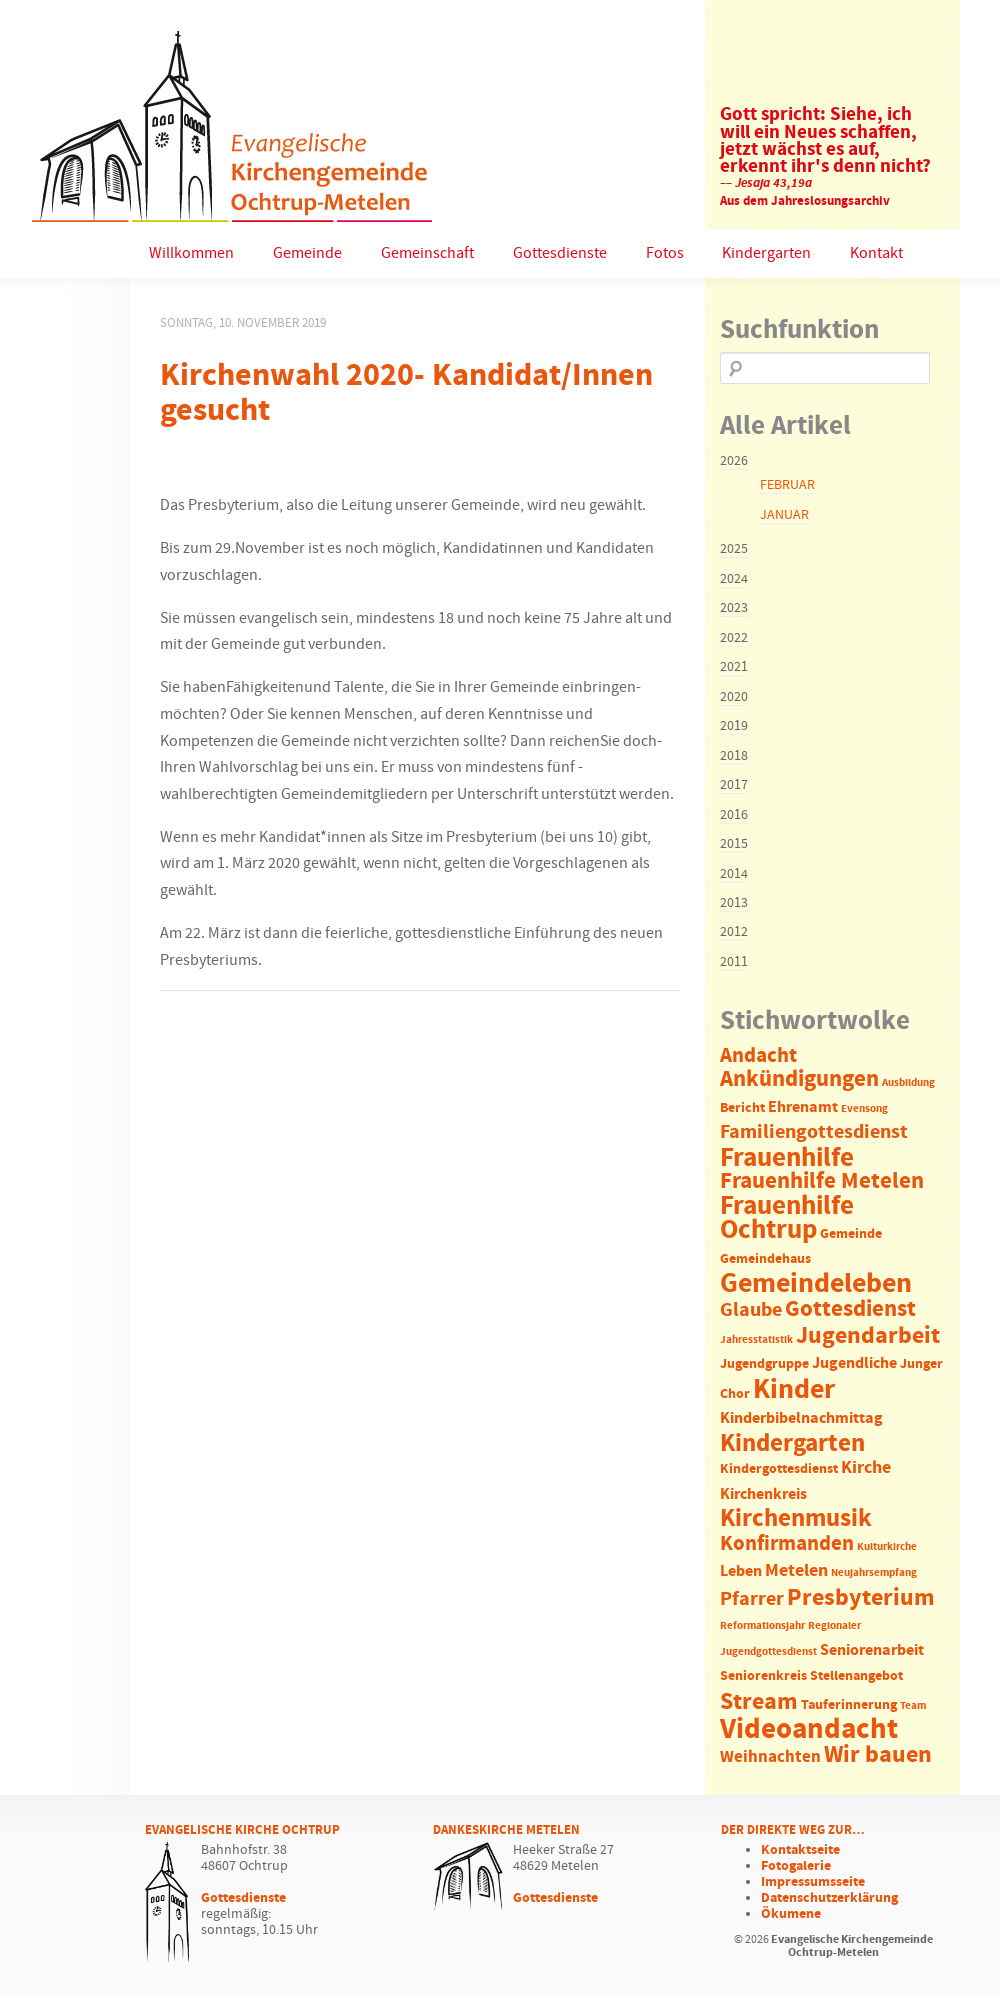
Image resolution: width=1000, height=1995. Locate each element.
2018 (734, 756)
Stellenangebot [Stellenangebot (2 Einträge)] (856, 1676)
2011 (734, 962)
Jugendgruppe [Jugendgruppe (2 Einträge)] (764, 1364)
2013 (734, 903)
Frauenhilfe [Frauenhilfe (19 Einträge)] (787, 1158)
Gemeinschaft (427, 253)
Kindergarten (766, 253)
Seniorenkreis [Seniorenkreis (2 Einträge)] (763, 1676)
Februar (787, 485)
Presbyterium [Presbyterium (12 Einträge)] (861, 1598)
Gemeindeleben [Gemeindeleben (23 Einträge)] (816, 1284)
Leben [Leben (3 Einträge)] (741, 1571)
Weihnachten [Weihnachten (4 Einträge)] (770, 1757)
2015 (734, 844)
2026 (734, 461)
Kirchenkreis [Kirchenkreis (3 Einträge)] (763, 1494)
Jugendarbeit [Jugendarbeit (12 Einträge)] (868, 1336)
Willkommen (191, 253)
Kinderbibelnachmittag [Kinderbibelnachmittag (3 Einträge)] (801, 1418)
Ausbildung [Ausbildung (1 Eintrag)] (908, 1083)
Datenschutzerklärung (829, 1898)
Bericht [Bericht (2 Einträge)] (742, 1108)
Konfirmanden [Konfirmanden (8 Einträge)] (787, 1544)
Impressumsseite (813, 1882)
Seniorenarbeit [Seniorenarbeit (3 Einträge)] (872, 1650)
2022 (734, 638)
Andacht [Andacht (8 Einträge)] (758, 1056)
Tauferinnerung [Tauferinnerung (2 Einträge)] (849, 1705)
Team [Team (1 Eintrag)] (913, 1706)
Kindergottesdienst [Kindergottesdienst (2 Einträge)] (779, 1469)
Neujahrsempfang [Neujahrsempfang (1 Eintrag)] (874, 1573)
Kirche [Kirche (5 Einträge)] (866, 1468)
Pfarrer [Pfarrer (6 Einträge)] (752, 1599)
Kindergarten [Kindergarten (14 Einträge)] (792, 1444)
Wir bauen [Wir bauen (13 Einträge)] (878, 1755)
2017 (734, 785)
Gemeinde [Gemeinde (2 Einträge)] (851, 1234)
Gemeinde (307, 253)
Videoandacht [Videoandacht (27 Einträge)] (809, 1729)
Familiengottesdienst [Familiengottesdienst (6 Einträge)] (814, 1132)
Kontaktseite (800, 1850)
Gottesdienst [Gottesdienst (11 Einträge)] (850, 1309)
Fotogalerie (796, 1866)
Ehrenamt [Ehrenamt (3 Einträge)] (803, 1107)
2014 (734, 874)
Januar (784, 515)
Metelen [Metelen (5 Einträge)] (796, 1571)
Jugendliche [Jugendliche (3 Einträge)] (854, 1363)
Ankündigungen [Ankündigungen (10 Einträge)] (799, 1079)
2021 (734, 667)
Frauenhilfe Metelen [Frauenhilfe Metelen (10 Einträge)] (822, 1181)
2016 (734, 815)
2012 (734, 932)
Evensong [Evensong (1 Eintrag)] (864, 1109)
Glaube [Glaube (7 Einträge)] (751, 1310)
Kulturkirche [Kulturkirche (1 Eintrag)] (887, 1547)
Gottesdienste (560, 253)
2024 (734, 579)
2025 (734, 549)
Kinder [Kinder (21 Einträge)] (794, 1390)
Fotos (665, 253)
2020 (734, 697)
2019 (734, 726)
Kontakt (876, 253)
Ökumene (791, 1914)
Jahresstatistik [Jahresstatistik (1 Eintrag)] (756, 1340)
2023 (734, 608)
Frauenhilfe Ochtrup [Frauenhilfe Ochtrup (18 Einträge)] (787, 1218)
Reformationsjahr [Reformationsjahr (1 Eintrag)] (762, 1626)
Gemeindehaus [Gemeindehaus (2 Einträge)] (765, 1259)
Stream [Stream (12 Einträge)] (759, 1702)
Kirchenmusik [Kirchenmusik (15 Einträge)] (796, 1519)
